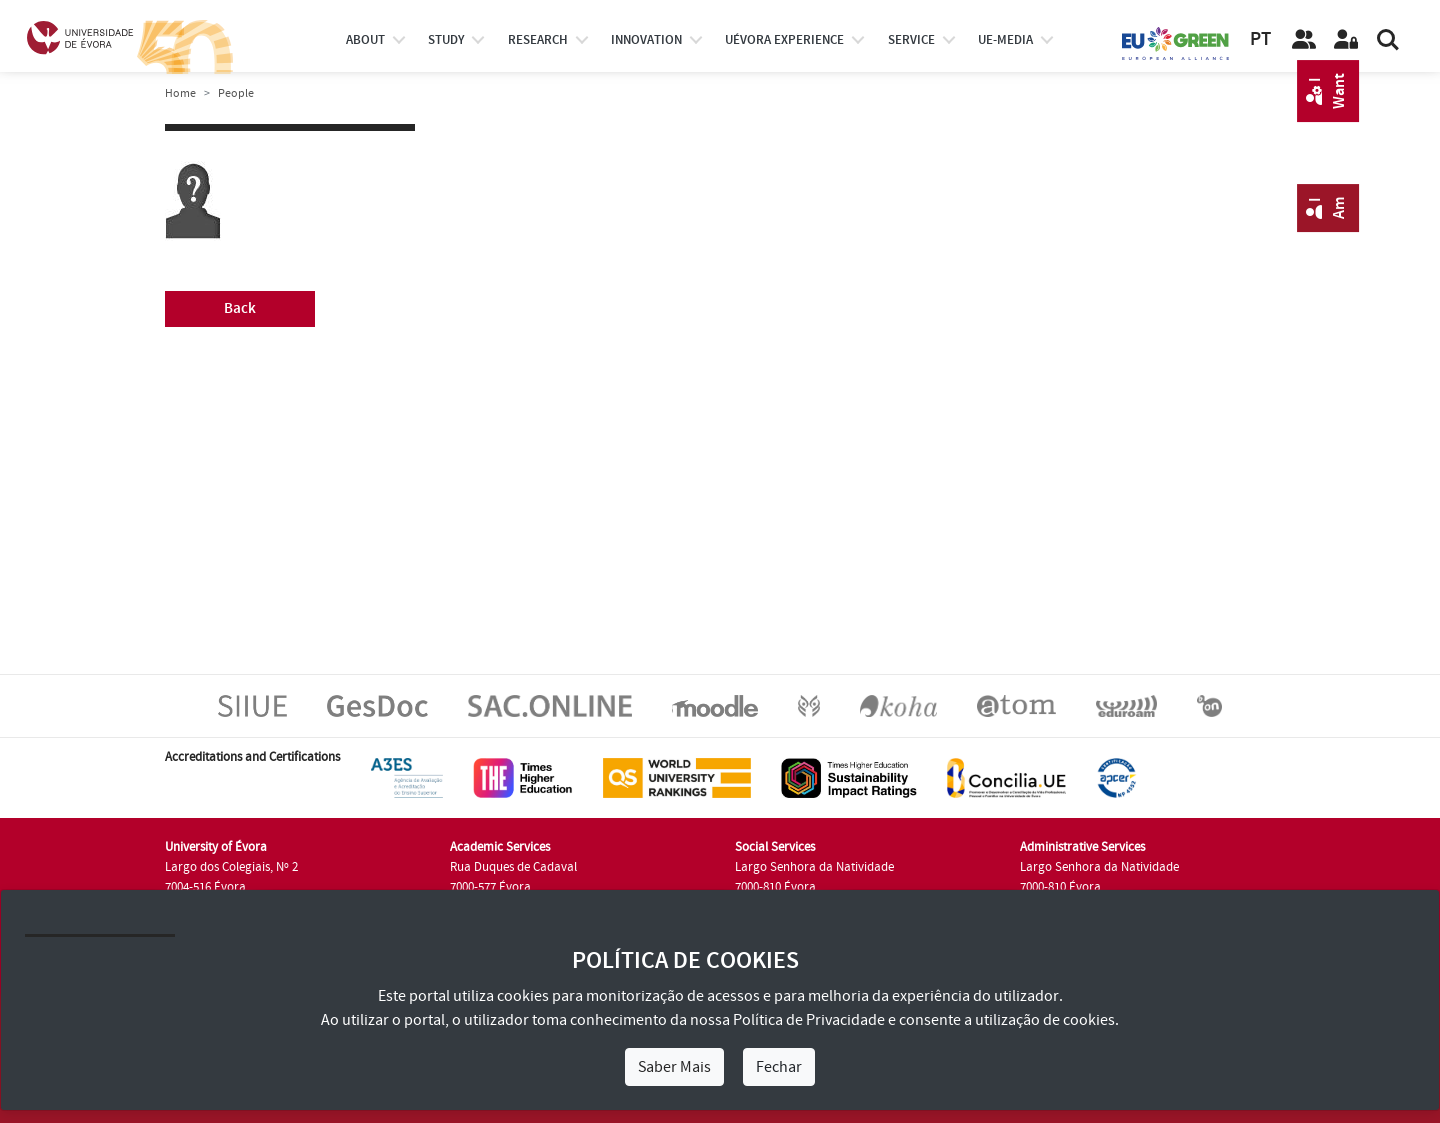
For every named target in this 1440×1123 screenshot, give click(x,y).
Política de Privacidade (809, 1020)
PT (1260, 39)
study (446, 40)
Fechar (779, 1067)
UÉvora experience (784, 40)
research (538, 40)
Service (911, 40)
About (365, 40)
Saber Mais (674, 1067)
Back (240, 308)
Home (180, 93)
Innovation (646, 40)
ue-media (1005, 40)
